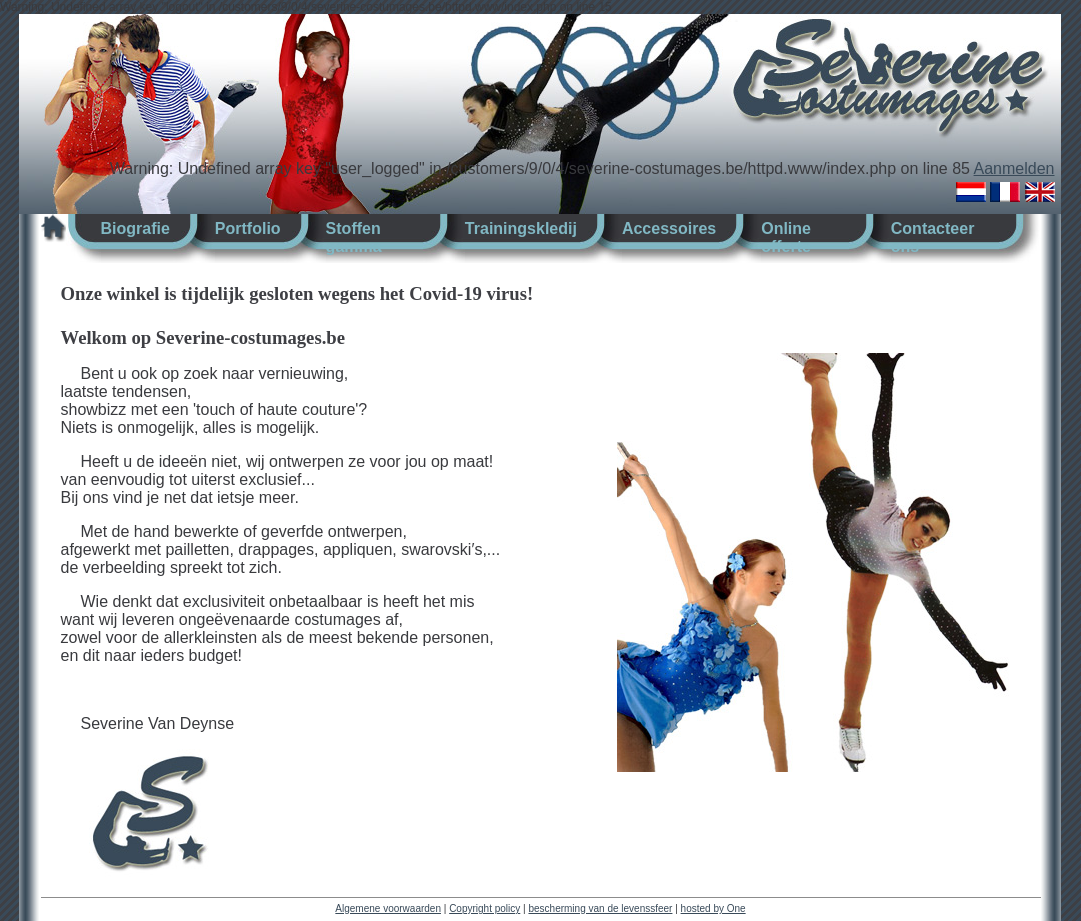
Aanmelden (1014, 168)
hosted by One (713, 908)
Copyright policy (484, 908)
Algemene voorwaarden (388, 908)
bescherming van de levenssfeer (600, 908)
